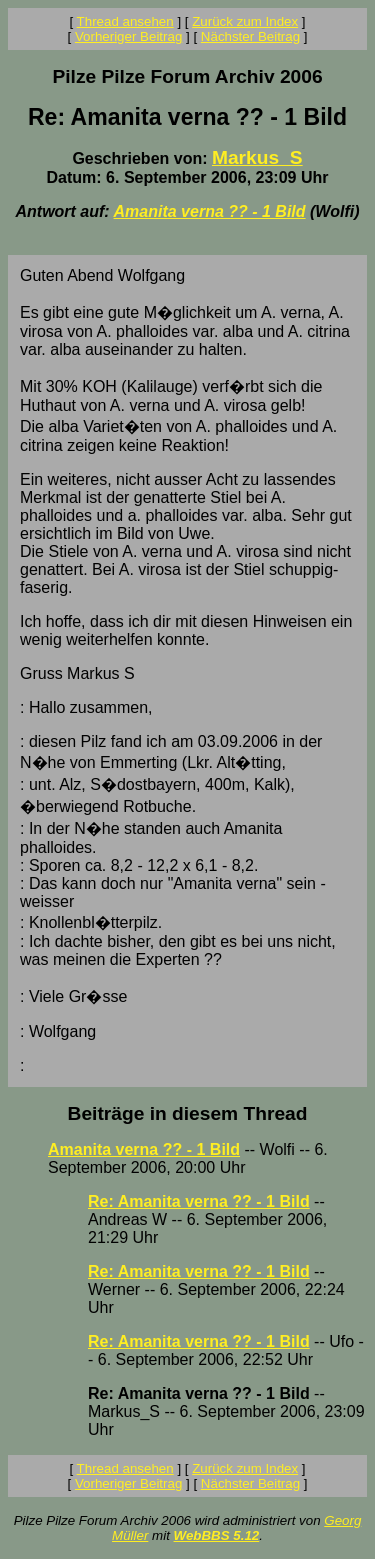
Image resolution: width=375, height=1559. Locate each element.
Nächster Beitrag (250, 36)
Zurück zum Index (245, 21)
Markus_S (257, 157)
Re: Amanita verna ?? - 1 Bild (199, 1201)
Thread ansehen (125, 21)
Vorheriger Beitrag (128, 36)
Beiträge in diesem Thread (188, 1113)
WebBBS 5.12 (217, 1535)
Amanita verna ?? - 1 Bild (210, 211)
